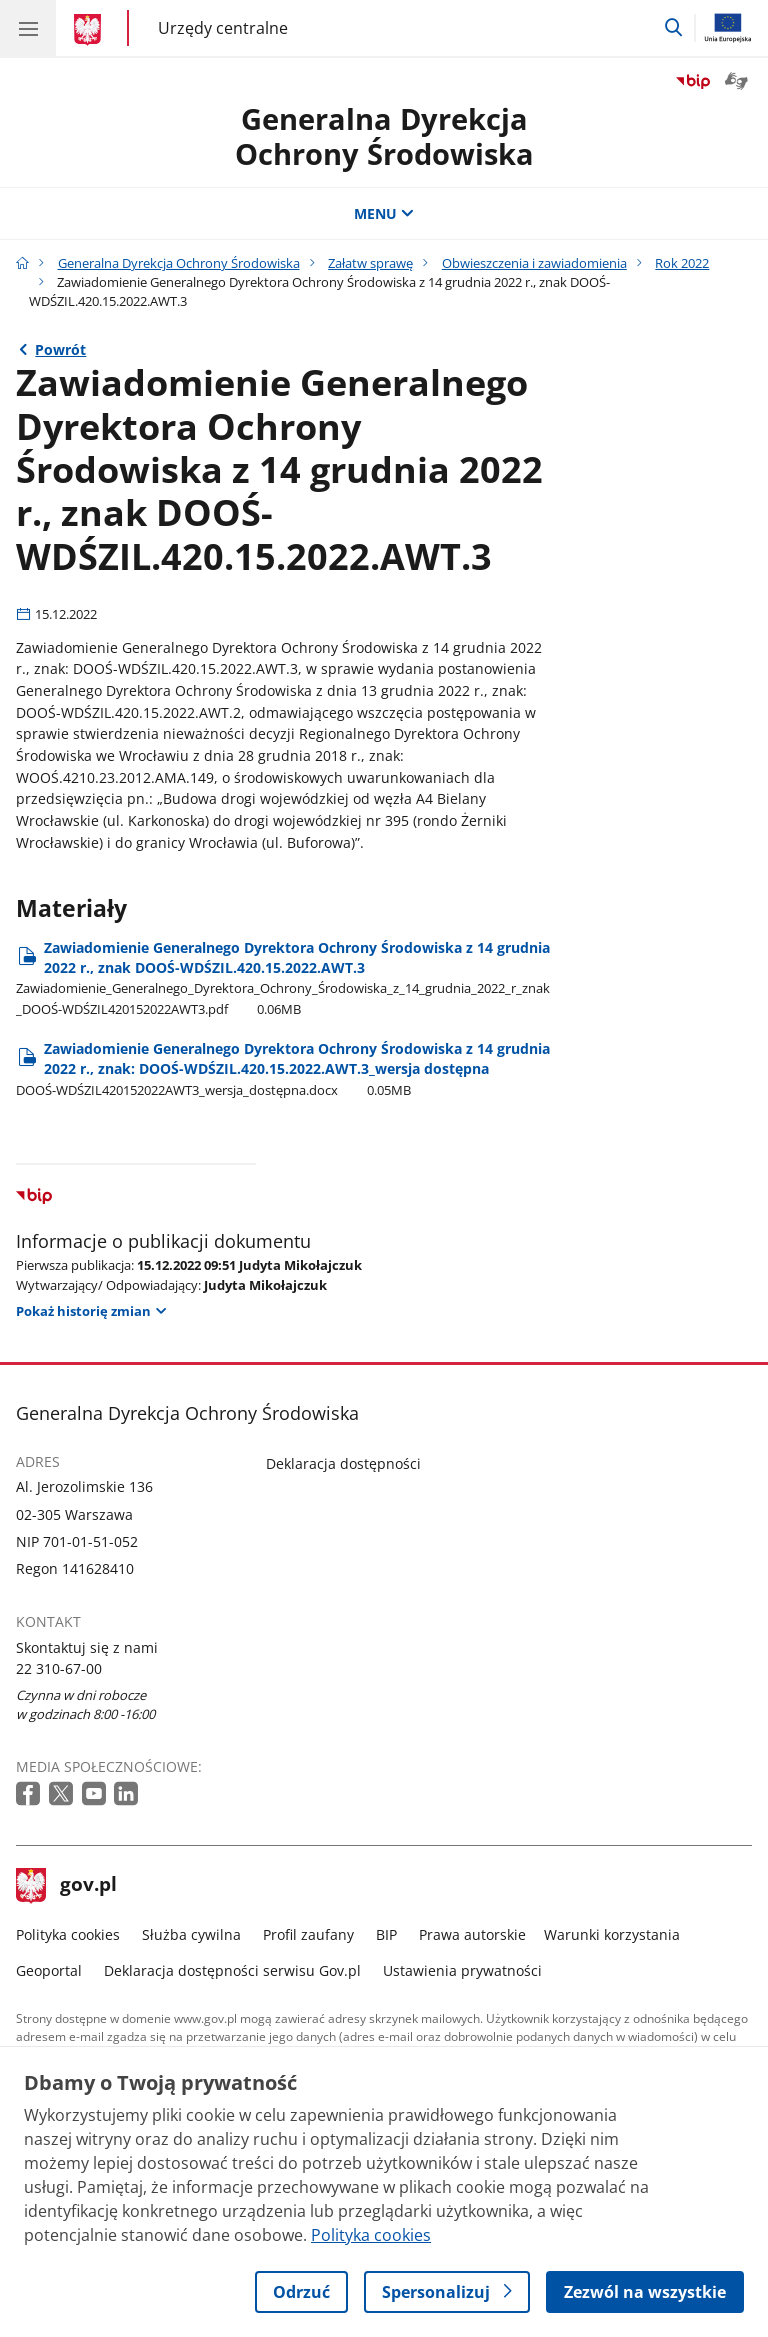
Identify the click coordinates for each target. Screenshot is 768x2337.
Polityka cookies (68, 1934)
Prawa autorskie (472, 1934)
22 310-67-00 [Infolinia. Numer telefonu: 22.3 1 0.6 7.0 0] (59, 1668)
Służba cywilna (191, 1934)
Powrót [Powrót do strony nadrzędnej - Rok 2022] (60, 349)
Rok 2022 (682, 263)
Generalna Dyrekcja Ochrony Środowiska (179, 263)
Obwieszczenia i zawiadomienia (534, 263)
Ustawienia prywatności (462, 1970)
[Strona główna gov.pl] (90, 30)
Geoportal (49, 1970)
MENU (384, 213)
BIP (386, 1934)
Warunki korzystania (612, 1934)
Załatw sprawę (370, 263)
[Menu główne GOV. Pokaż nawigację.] (28, 28)
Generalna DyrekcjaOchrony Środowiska (384, 136)
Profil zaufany (308, 1934)
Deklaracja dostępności (343, 1463)
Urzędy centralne (223, 28)
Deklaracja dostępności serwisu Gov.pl (232, 1970)
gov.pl (67, 1886)
